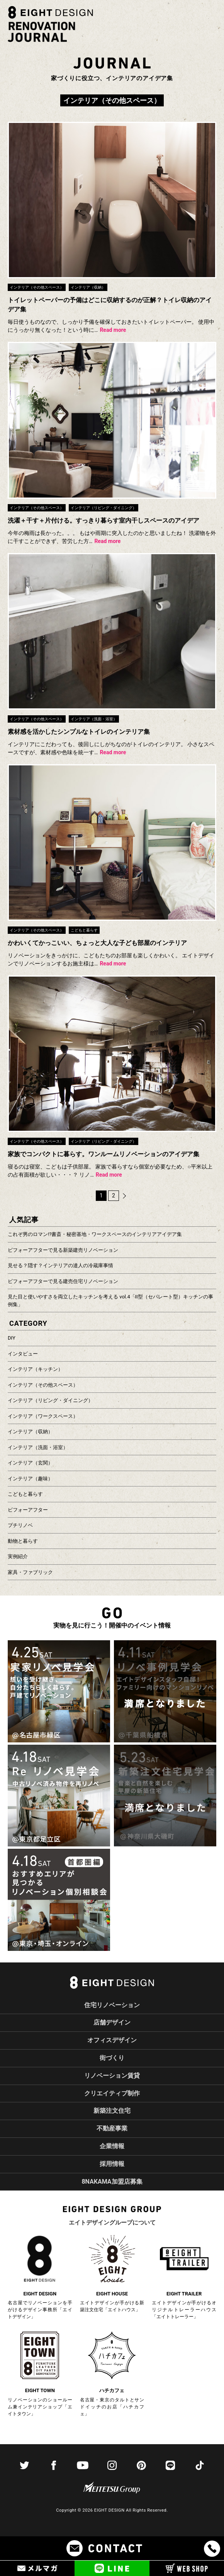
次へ (124, 1196)
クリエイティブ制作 (112, 2093)
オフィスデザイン (112, 2040)
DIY (11, 1338)
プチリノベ (20, 1525)
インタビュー (23, 1354)
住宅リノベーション (112, 2005)
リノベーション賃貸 (112, 2075)
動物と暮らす (23, 1541)
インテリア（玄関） (30, 1463)
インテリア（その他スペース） (43, 1385)
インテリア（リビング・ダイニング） (50, 1400)
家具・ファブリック (30, 1572)
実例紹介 (18, 1556)
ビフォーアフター (28, 1510)
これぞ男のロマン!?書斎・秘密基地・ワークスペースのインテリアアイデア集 (95, 1234)
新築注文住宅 (112, 2110)
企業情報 (112, 2146)
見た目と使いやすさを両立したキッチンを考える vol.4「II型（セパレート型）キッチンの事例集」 (110, 1300)
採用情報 (112, 2163)
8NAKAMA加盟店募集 (111, 2181)
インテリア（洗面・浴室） (38, 1447)
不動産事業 (112, 2128)
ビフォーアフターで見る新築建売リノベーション (63, 1250)
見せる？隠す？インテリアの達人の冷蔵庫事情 (60, 1265)
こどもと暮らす (25, 1494)
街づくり (112, 2057)
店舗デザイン (112, 2022)
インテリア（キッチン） (35, 1369)
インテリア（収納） (30, 1431)
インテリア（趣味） (30, 1478)
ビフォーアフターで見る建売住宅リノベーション (63, 1281)
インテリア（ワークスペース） (43, 1416)
